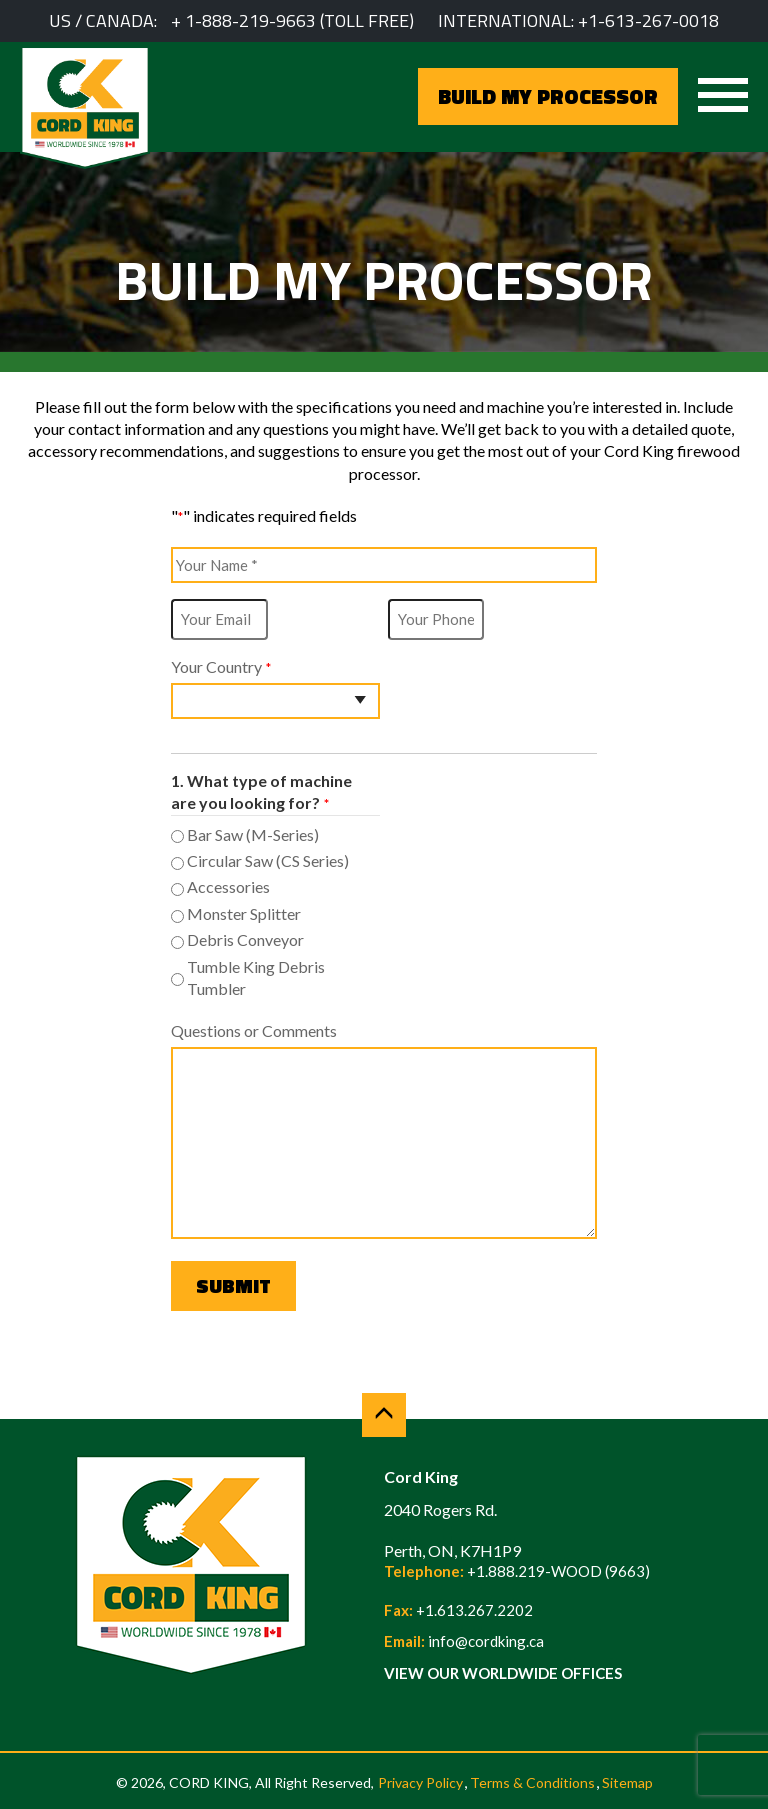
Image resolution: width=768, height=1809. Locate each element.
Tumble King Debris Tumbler (256, 977)
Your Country (220, 667)
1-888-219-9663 (250, 20)
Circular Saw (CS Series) (268, 860)
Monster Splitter (244, 913)
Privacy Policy (420, 1782)
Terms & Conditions (532, 1782)
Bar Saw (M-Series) (253, 834)
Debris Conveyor (245, 939)
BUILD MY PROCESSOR (548, 96)
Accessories (228, 886)
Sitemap (627, 1782)
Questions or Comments (254, 1030)
